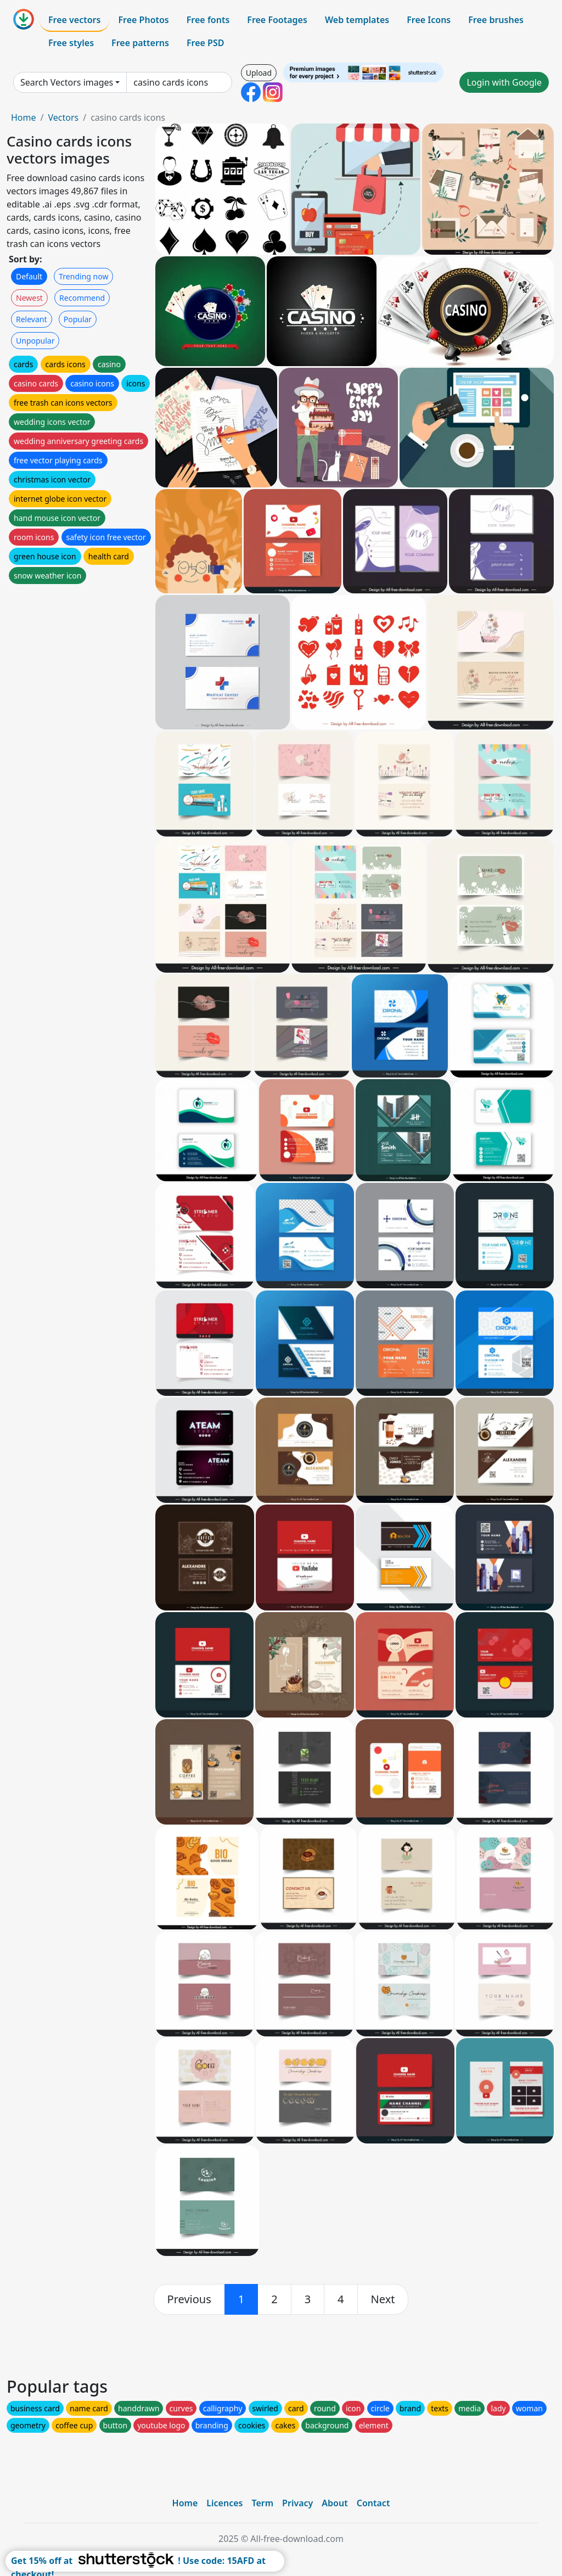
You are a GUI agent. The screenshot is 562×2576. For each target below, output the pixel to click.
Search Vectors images (66, 82)
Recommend (82, 298)
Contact (373, 2503)
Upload (259, 73)
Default (29, 276)
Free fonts (208, 20)
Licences (224, 2503)
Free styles (71, 43)
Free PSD (205, 43)
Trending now (83, 276)
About (334, 2503)
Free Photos (143, 20)
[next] (383, 2299)
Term (262, 2503)
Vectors (63, 117)
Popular (78, 319)
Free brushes (496, 20)
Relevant (31, 319)
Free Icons (429, 20)
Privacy (297, 2503)
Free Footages (277, 20)
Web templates (357, 20)
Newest (29, 298)
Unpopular (35, 340)
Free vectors (74, 20)
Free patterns (140, 43)
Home (23, 117)
